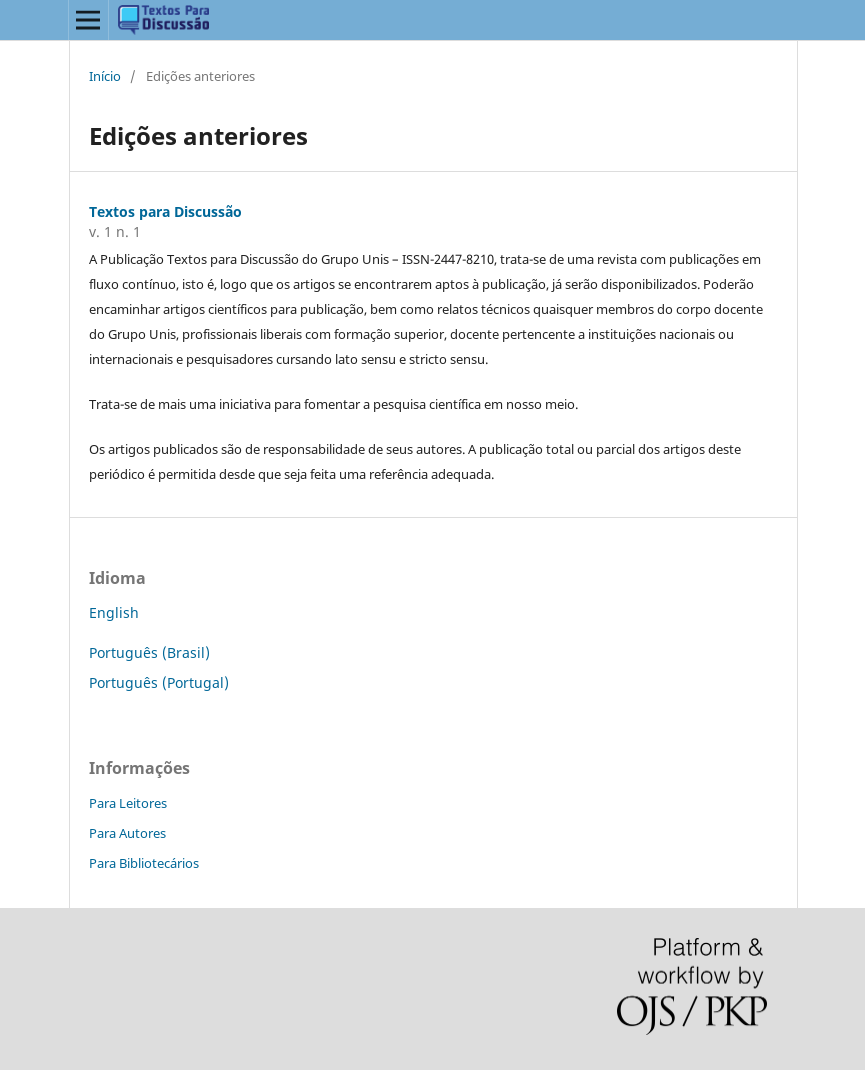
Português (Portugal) (159, 682)
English (114, 612)
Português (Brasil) (149, 652)
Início (105, 76)
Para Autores (127, 833)
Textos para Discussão (165, 211)
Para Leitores (128, 803)
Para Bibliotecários (144, 863)
